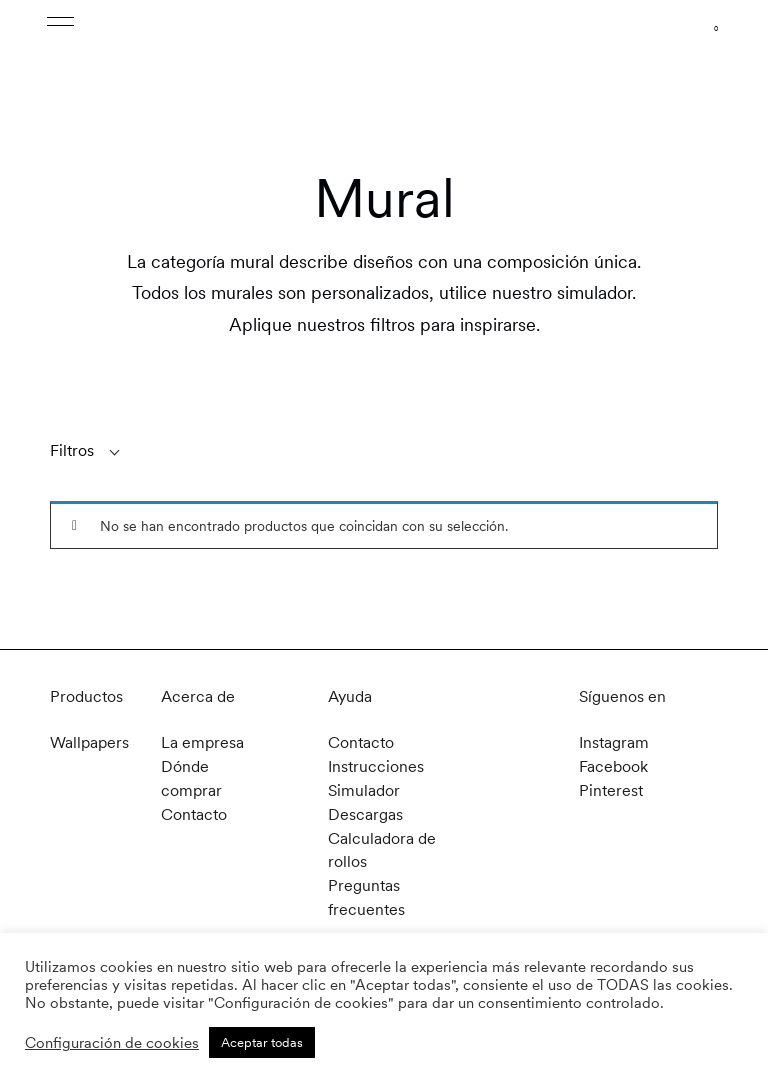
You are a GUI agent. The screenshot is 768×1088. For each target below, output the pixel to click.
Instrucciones (376, 765)
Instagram (614, 742)
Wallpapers (89, 742)
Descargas (365, 811)
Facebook (613, 765)
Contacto (194, 811)
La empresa (202, 742)
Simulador (364, 788)
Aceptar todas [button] (262, 1042)
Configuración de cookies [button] (112, 1043)
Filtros (72, 450)
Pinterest (611, 788)
